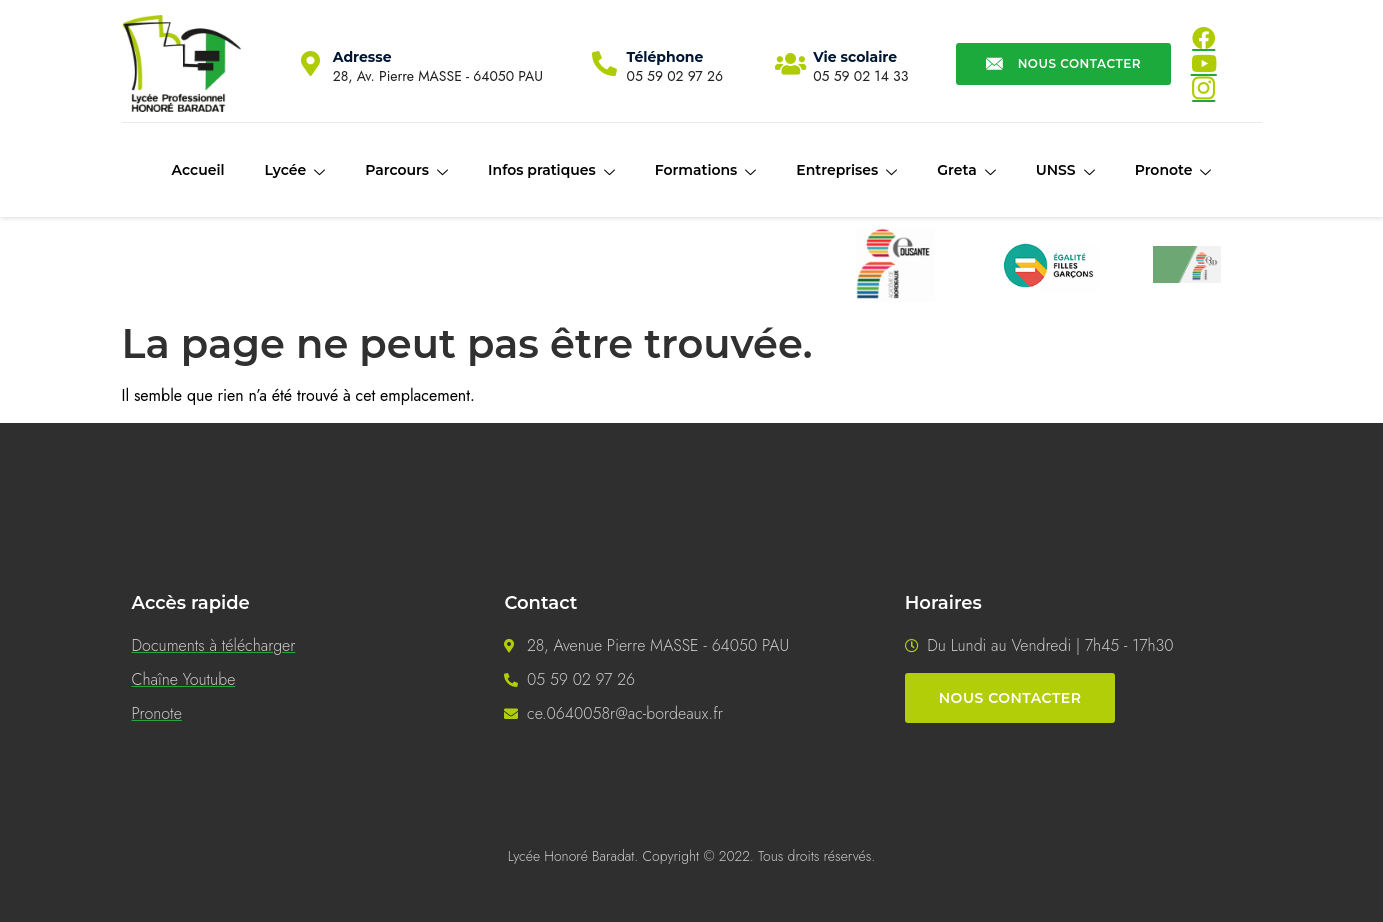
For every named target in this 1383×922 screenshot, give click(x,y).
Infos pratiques (551, 171)
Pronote (1173, 171)
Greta (966, 171)
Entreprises (846, 171)
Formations (706, 171)
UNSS (1065, 171)
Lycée (294, 171)
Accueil (198, 170)
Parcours (406, 171)
